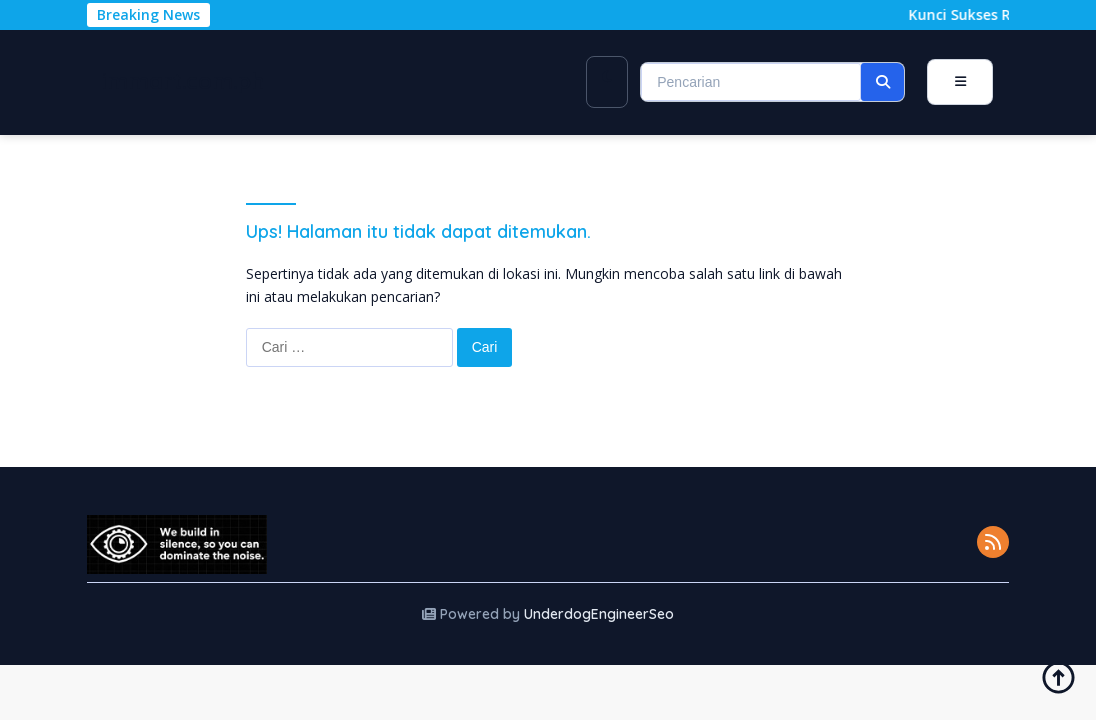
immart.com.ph (183, 81)
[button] (882, 82)
